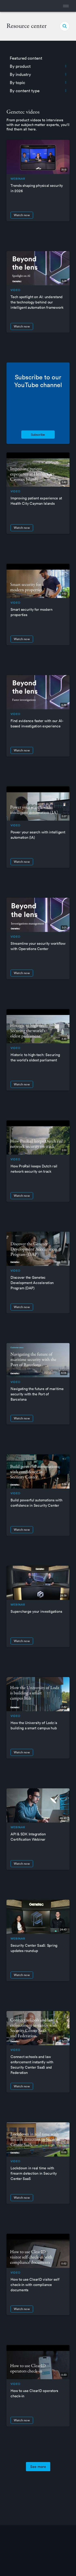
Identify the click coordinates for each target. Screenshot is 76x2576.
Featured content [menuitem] (26, 58)
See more (38, 2466)
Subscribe (38, 434)
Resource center (26, 26)
